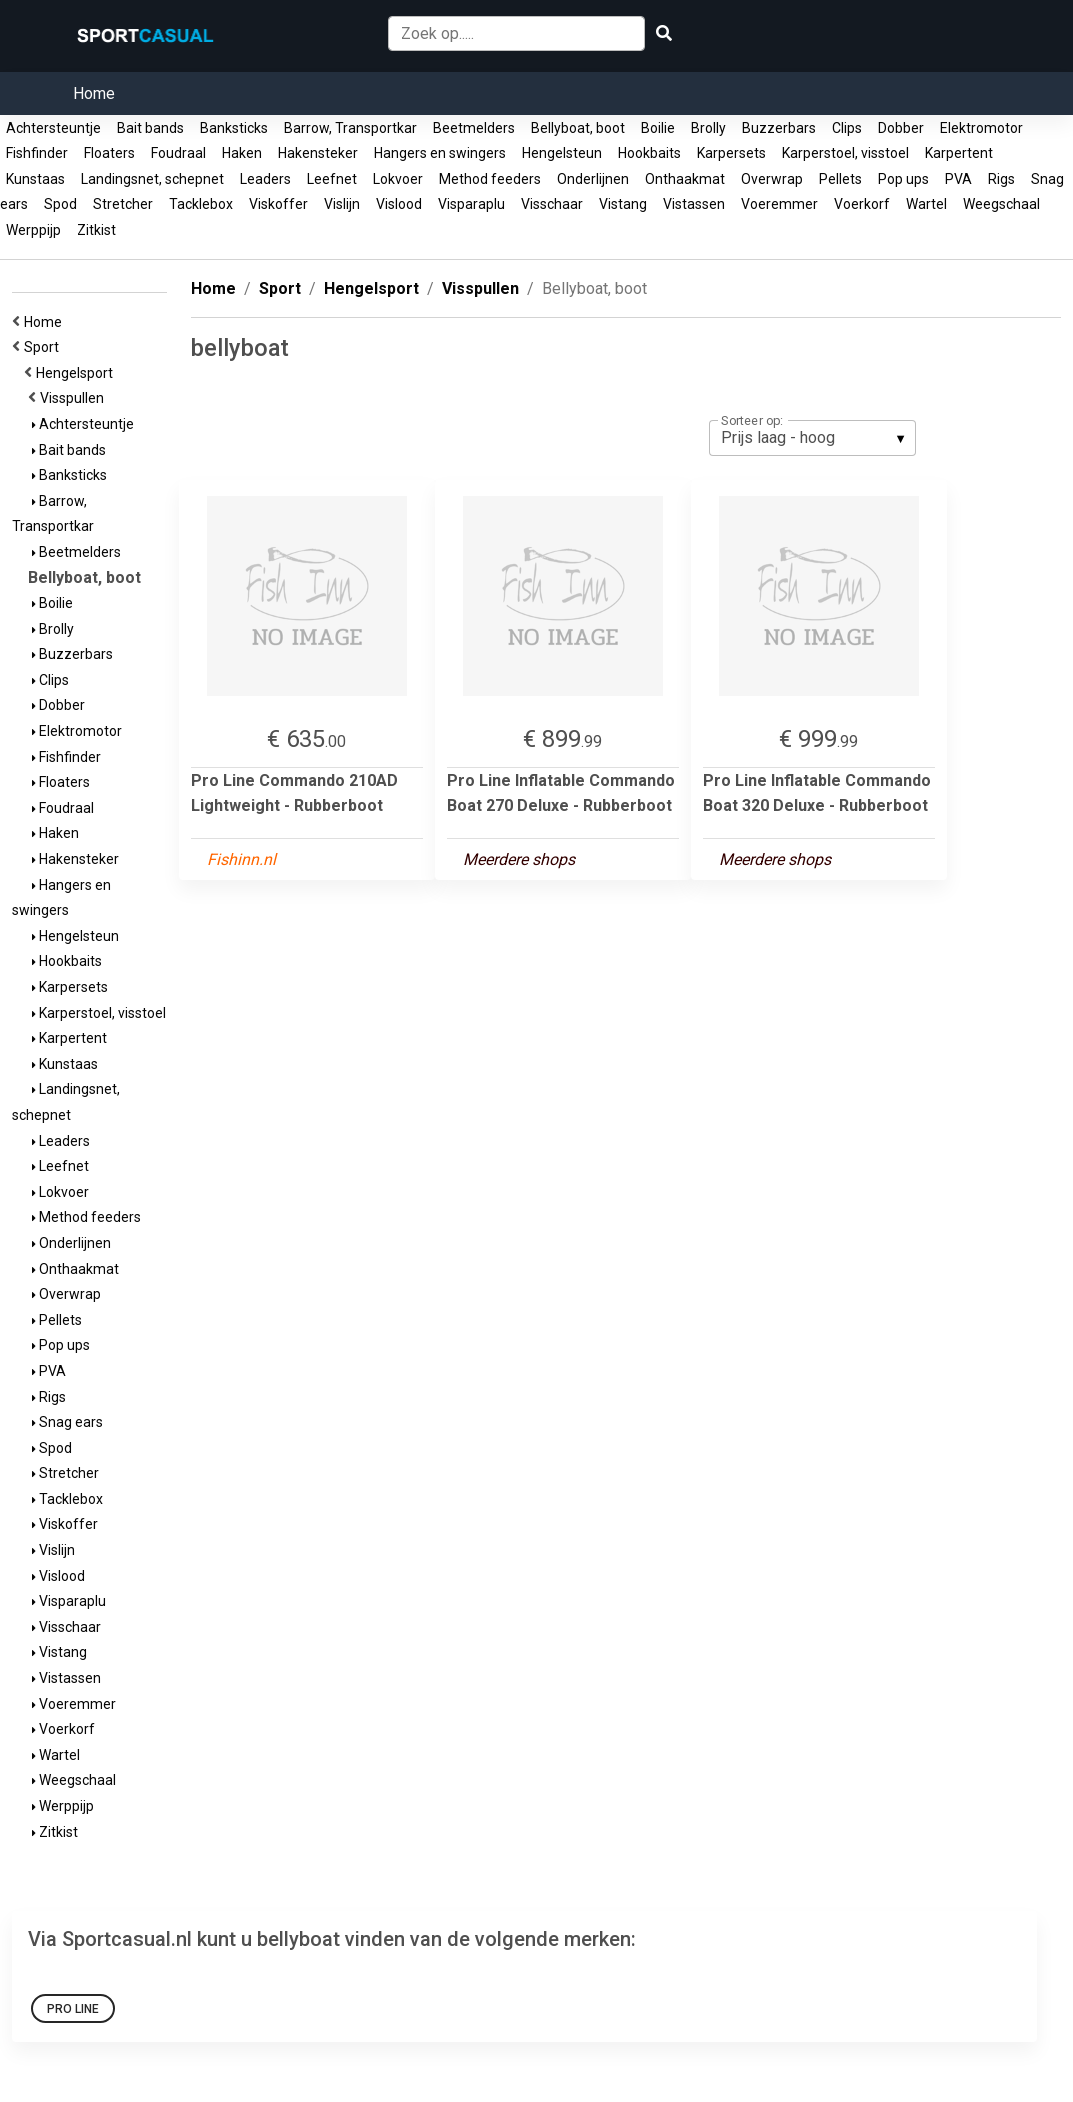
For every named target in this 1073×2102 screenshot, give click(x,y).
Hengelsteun (562, 153)
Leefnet (332, 179)
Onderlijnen (593, 179)
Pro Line (73, 2009)
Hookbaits (649, 153)
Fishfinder (37, 153)
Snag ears (67, 1422)
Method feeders (490, 179)
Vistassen (694, 204)
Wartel (926, 204)
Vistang (623, 204)
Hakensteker (318, 153)
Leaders (265, 179)
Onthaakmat (685, 179)
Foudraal (178, 153)
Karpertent (959, 153)
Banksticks (234, 128)
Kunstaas (35, 179)
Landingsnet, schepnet (152, 179)
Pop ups (903, 179)
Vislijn (342, 204)
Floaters (109, 153)
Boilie (658, 128)
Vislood (399, 204)
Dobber (901, 128)
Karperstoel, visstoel (845, 153)
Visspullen (75, 398)
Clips (847, 128)
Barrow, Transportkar (350, 128)
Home (94, 93)
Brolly (708, 128)
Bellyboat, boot (578, 128)
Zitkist (96, 230)
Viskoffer (278, 204)
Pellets (840, 179)
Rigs (1001, 179)
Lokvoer (398, 179)
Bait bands (150, 128)
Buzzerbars (779, 128)
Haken (242, 153)
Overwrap (772, 179)
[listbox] (812, 438)
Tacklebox (201, 204)
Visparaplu (471, 204)
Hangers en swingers (440, 153)
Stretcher (123, 204)
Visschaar (552, 204)
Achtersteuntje (53, 128)
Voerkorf (862, 204)
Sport (44, 347)
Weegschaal (1001, 204)
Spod (60, 204)
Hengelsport (77, 373)
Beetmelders (474, 128)
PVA (958, 179)
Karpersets (731, 153)
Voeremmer (779, 204)
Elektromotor (981, 128)
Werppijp (33, 230)
